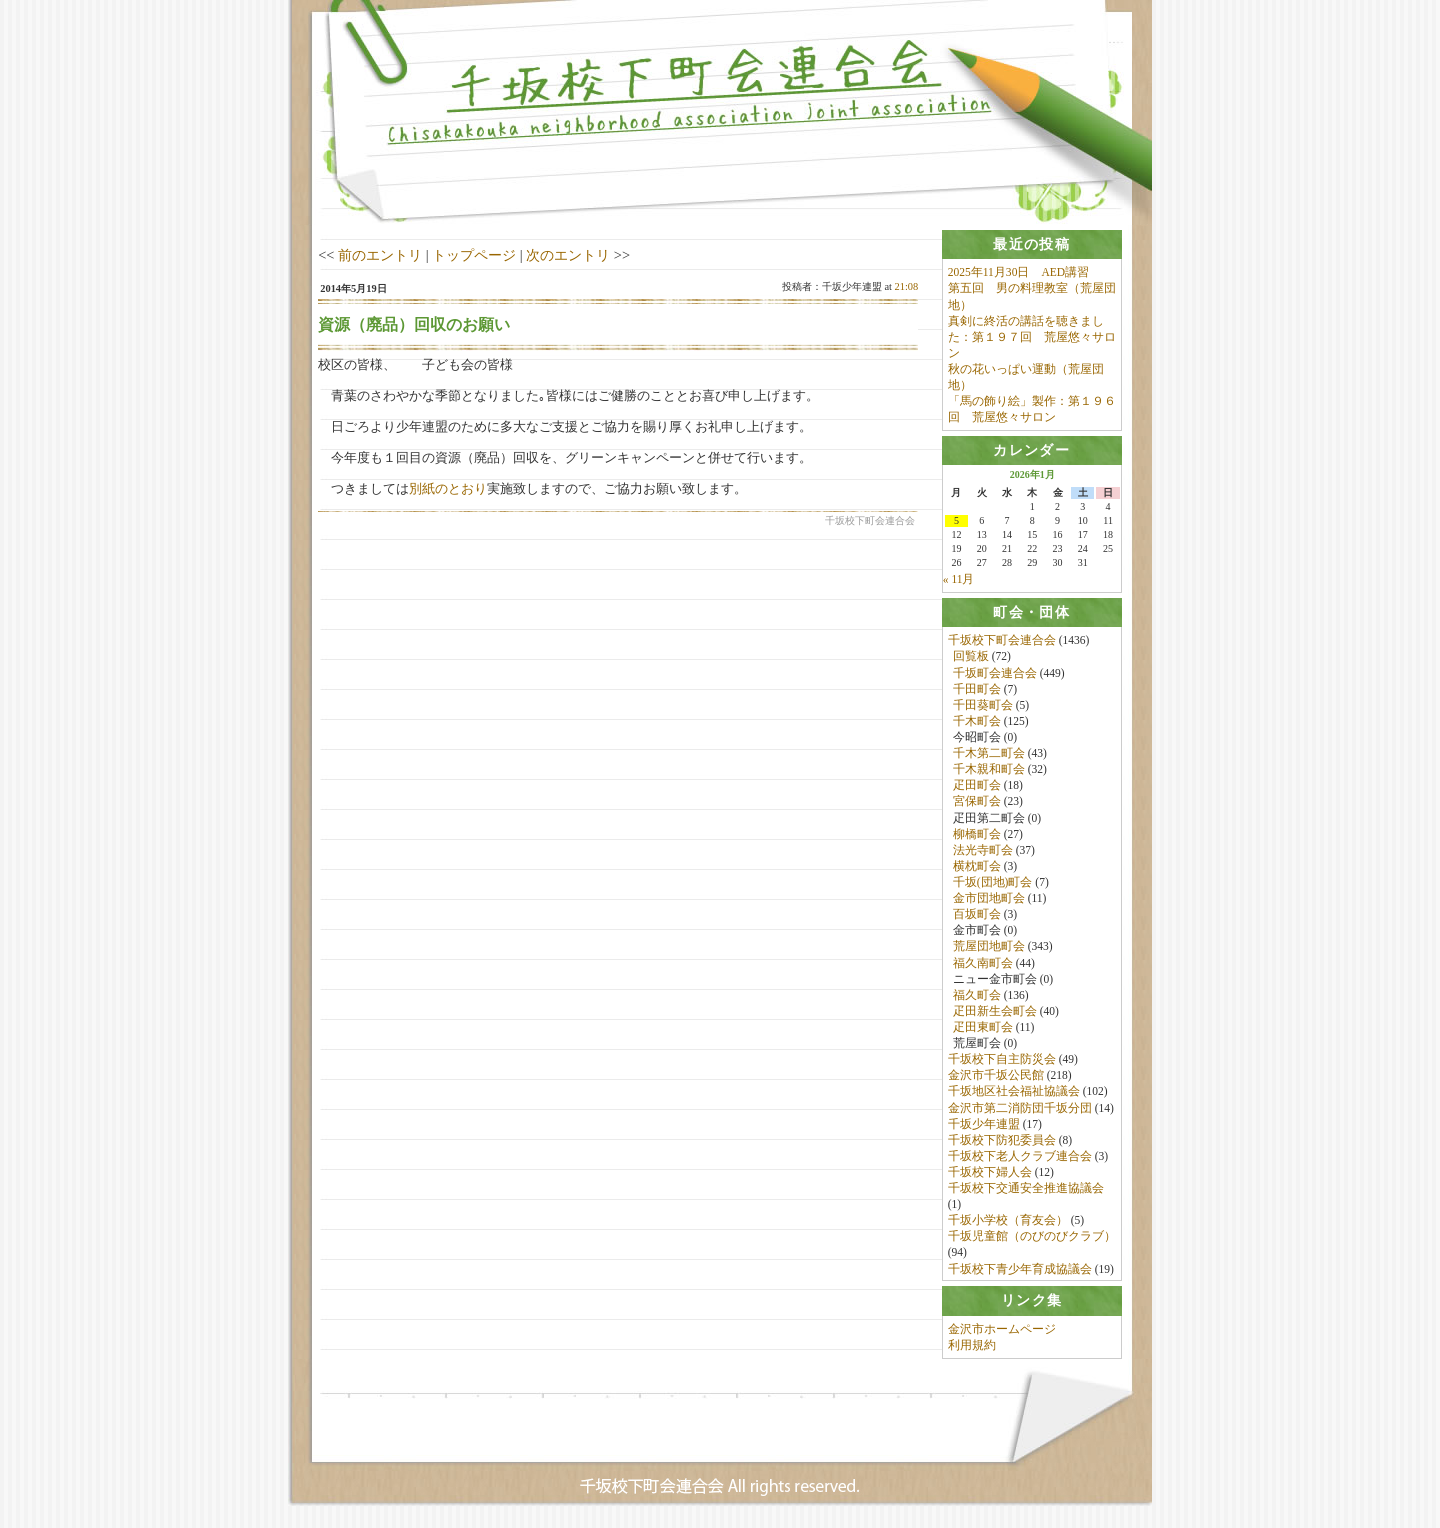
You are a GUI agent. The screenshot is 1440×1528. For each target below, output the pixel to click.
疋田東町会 (983, 1028)
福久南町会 (983, 963)
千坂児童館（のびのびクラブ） (1032, 1237)
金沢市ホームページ (1002, 1331)
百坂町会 (977, 915)
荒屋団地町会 (989, 947)
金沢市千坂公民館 (996, 1076)
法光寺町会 (983, 851)
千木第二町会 (989, 754)
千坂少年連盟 (984, 1125)
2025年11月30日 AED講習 (1018, 272)
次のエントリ (568, 255)
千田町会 (977, 690)
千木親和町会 (989, 770)
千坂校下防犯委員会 (1002, 1141)
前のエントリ (380, 255)
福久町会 (977, 996)
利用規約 (972, 1347)
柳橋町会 (977, 835)
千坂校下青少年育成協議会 (1020, 1270)
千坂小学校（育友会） (1008, 1221)
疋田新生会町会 (995, 1012)
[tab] (1032, 244)
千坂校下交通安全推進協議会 (1026, 1189)
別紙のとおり (448, 488)
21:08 (907, 286)
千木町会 (977, 722)
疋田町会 (977, 786)
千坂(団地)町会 (993, 883)
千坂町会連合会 (995, 673)
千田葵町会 (983, 706)
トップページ (474, 255)
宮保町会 (977, 802)
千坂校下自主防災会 (1002, 1060)
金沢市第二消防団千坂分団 (1020, 1108)
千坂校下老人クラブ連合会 (1020, 1157)
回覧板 (971, 657)
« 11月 (959, 580)
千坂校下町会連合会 (1002, 641)
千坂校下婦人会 (990, 1173)
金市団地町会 (989, 899)
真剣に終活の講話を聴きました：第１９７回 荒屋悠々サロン (1032, 337)
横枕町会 (977, 867)
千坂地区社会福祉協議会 (1014, 1092)
